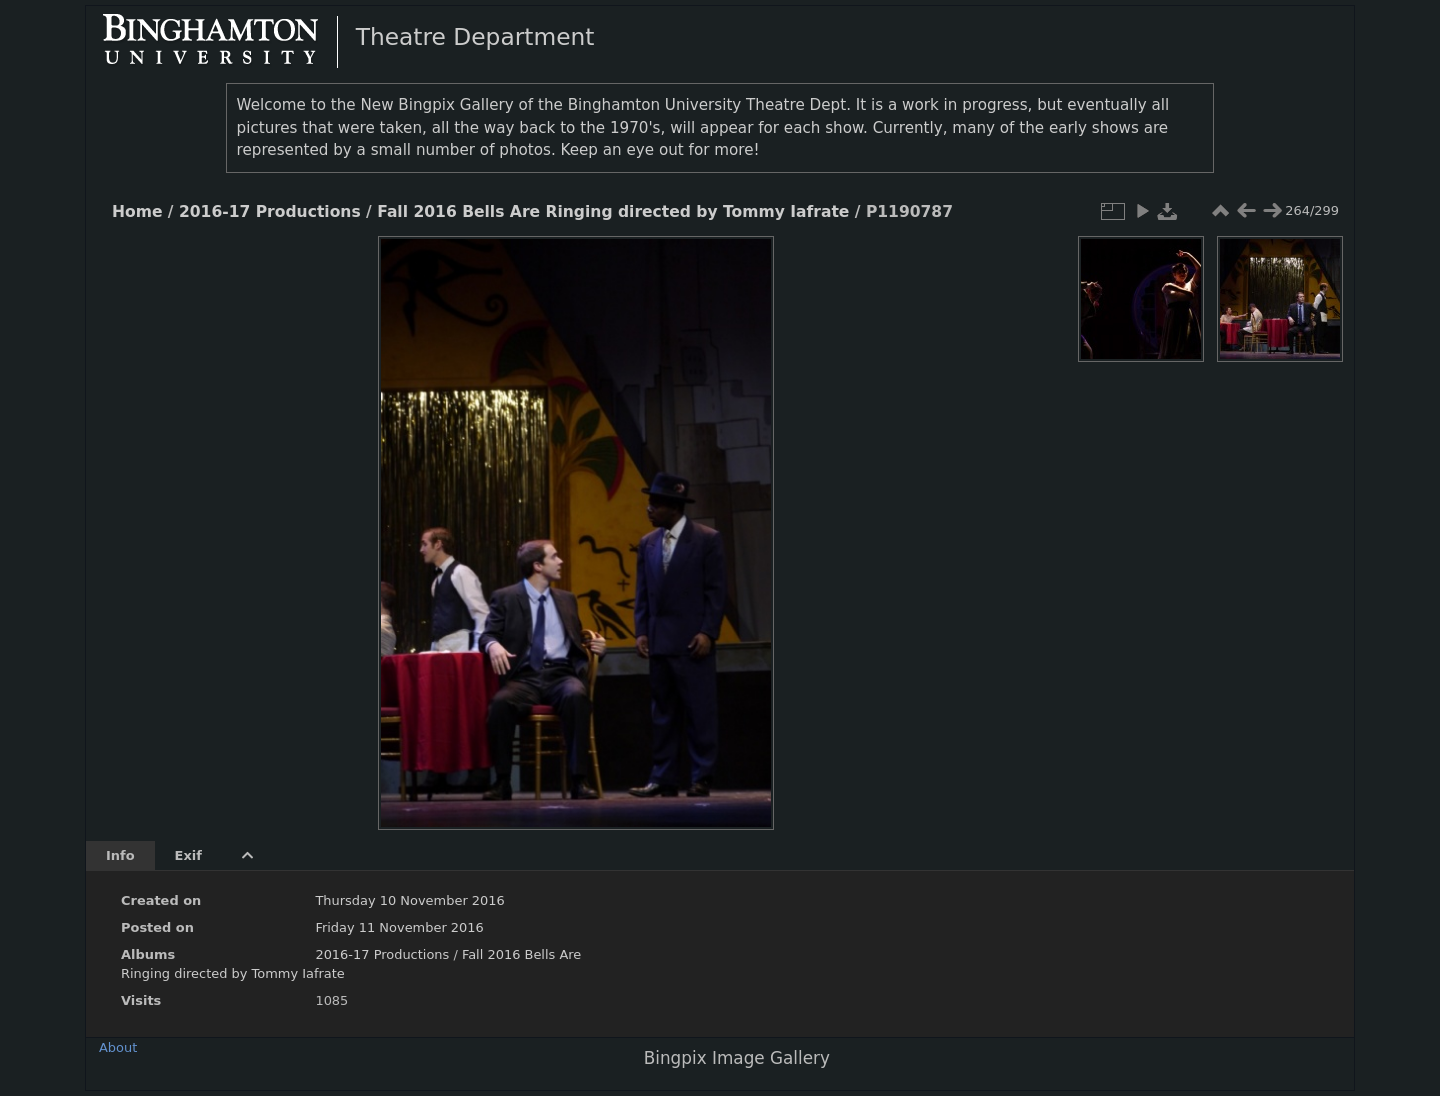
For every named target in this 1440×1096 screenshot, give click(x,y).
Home (137, 212)
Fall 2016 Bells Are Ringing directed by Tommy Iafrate (613, 212)
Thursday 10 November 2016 (409, 900)
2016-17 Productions (270, 212)
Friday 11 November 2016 (399, 927)
